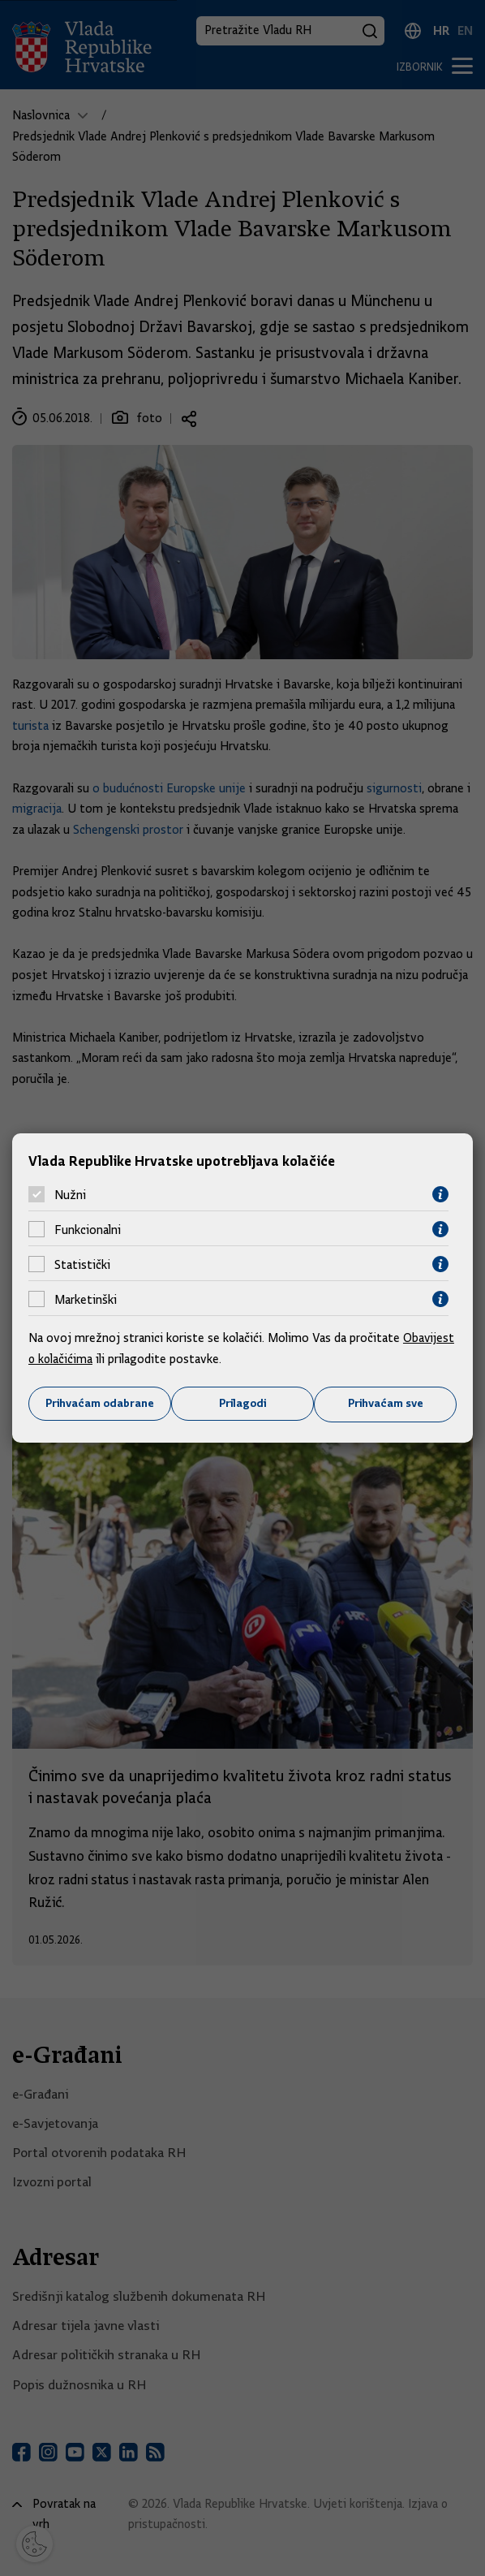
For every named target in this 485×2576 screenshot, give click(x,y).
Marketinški (85, 1299)
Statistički (82, 1264)
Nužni (70, 1194)
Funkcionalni (87, 1229)
